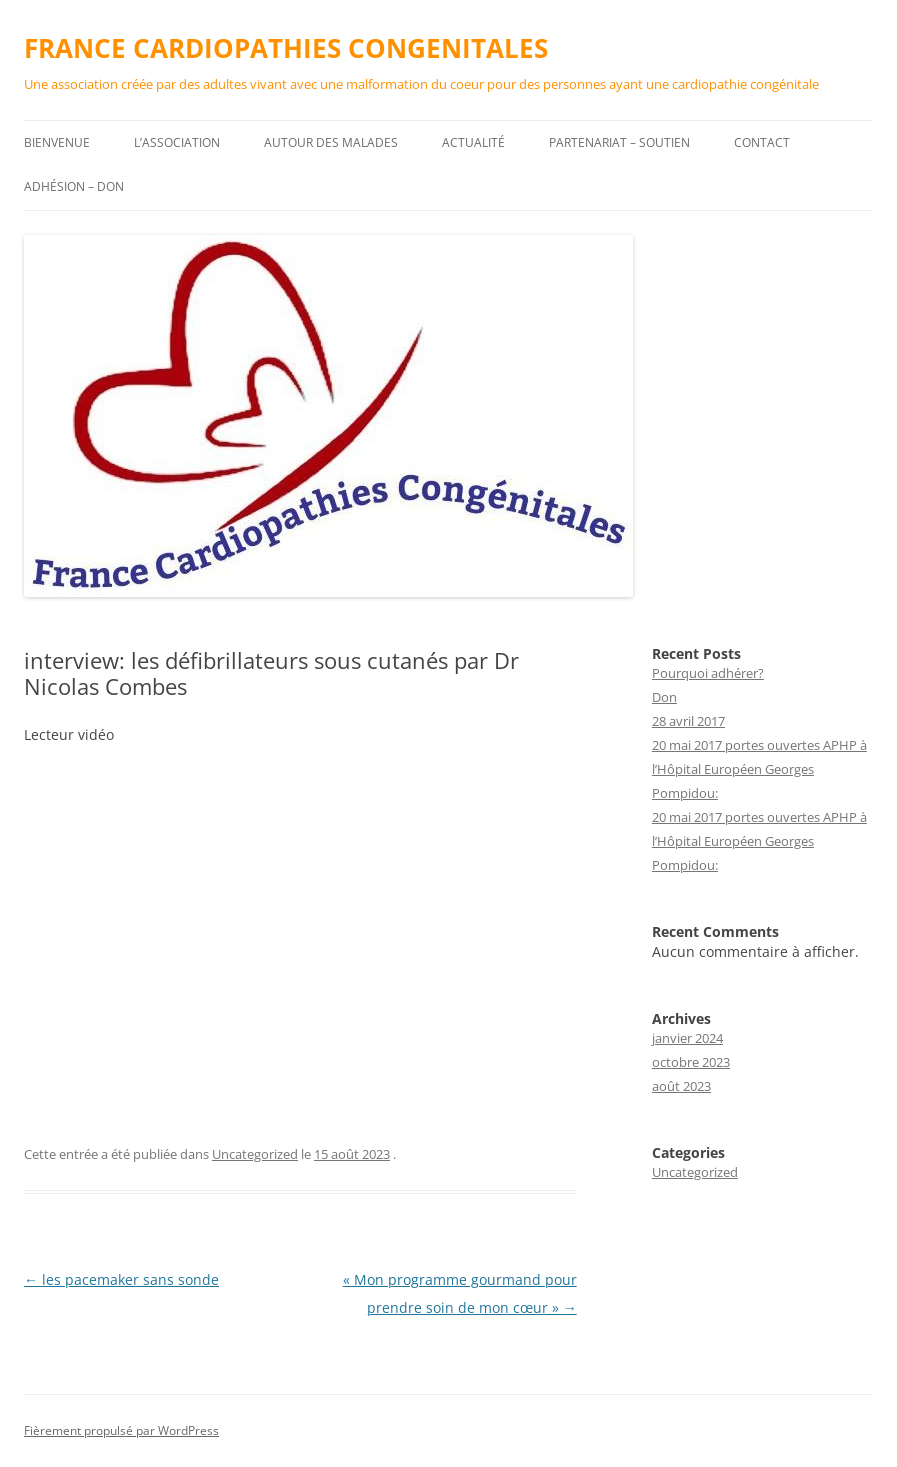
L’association (177, 142)
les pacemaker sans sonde (121, 1279)
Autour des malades (331, 142)
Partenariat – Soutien (619, 142)
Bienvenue (57, 142)
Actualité (473, 142)
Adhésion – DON (74, 186)
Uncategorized (255, 1154)
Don (664, 697)
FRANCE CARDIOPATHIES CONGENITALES (286, 48)
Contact (762, 142)
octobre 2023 (691, 1062)
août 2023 (681, 1086)
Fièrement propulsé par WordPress (121, 1430)
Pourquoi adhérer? (708, 673)
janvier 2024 (687, 1038)
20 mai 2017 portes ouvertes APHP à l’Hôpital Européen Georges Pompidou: (759, 769)
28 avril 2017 (688, 721)
